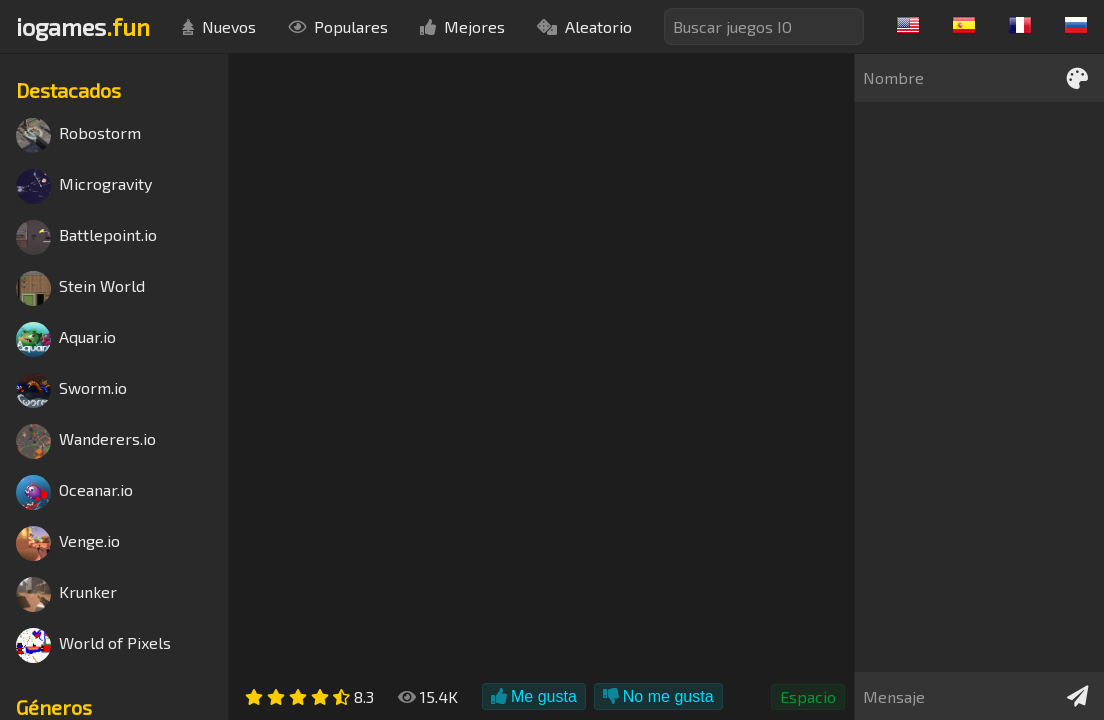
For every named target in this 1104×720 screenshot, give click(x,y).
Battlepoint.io (86, 237)
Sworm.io (71, 390)
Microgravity (84, 186)
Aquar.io (66, 339)
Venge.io (68, 543)
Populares (338, 26)
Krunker (66, 594)
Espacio (808, 696)
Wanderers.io (86, 441)
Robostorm (78, 135)
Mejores (462, 26)
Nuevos (219, 26)
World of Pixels (93, 645)
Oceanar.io (74, 492)
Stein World (80, 288)
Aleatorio (584, 26)
